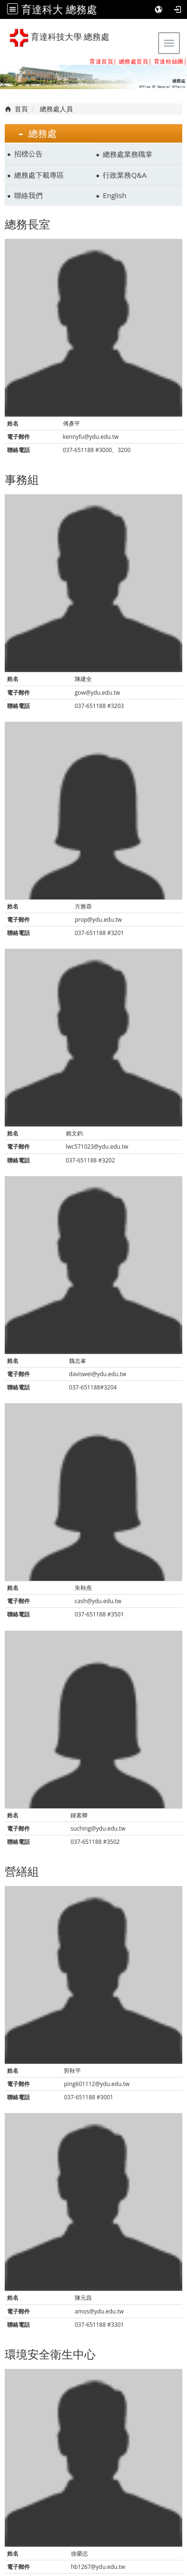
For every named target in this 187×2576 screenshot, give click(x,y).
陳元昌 (83, 2298)
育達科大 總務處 (59, 9)
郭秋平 (72, 2071)
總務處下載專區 (39, 175)
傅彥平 (71, 423)
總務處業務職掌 (127, 154)
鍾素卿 (79, 1815)
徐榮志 (79, 2553)
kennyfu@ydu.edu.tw (91, 437)
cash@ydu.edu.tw (98, 1601)
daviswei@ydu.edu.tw (97, 1374)
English (114, 195)
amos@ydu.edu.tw (99, 2311)
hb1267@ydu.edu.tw (98, 2567)
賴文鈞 (74, 1133)
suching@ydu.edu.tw (98, 1828)
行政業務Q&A (124, 175)
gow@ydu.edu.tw (97, 693)
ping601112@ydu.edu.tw (96, 2084)
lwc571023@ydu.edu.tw (97, 1147)
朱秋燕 (83, 1588)
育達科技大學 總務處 (59, 37)
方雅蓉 (83, 906)
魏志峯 (77, 1361)
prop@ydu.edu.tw (98, 920)
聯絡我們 (28, 195)
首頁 (21, 108)
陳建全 (83, 679)
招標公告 (28, 153)
